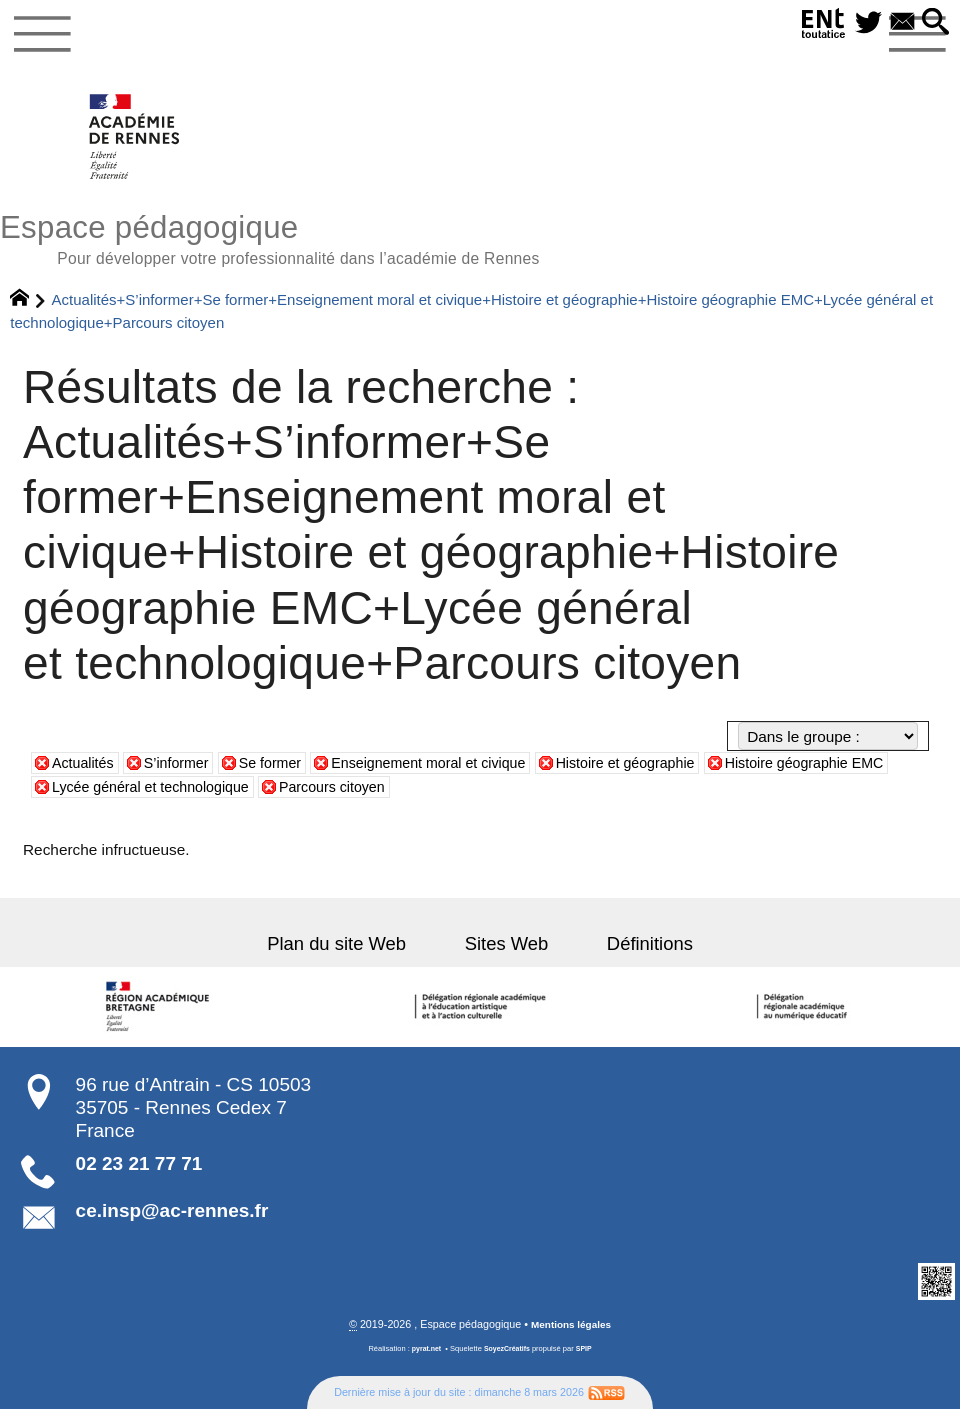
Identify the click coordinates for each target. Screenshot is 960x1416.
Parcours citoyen (396, 793)
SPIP (586, 1356)
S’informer (184, 770)
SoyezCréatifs (508, 1356)
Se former (282, 770)
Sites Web (507, 950)
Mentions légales (571, 1332)
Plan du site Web (353, 950)
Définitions (633, 950)
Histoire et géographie (662, 770)
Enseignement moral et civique (452, 770)
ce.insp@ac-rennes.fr (172, 1217)
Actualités (85, 770)
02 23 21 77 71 (139, 1170)
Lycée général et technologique (201, 793)
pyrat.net (424, 1356)
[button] (933, 23)
